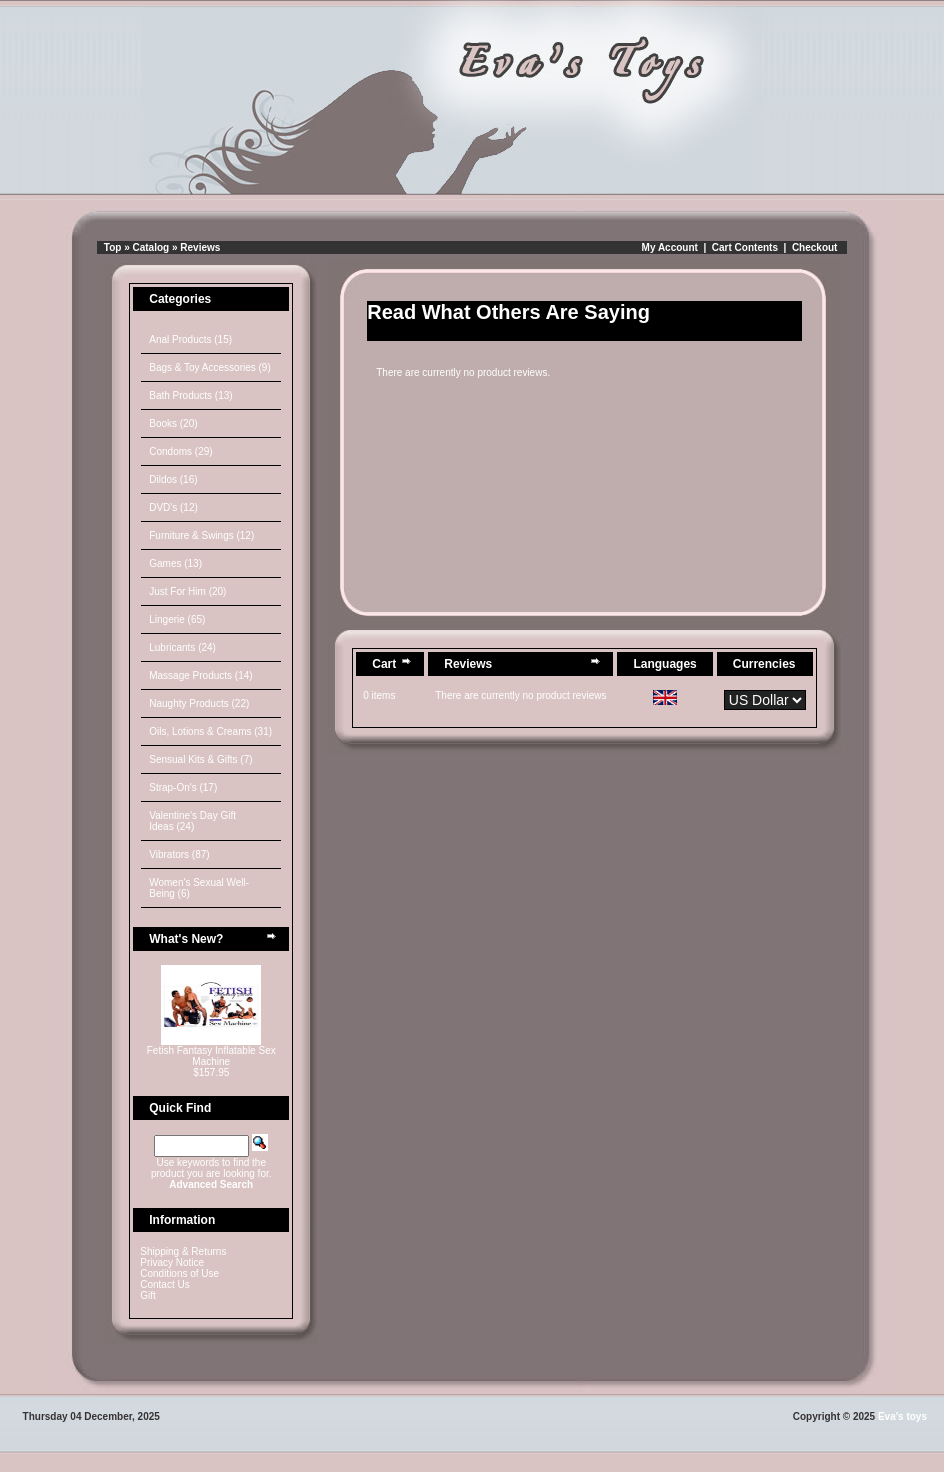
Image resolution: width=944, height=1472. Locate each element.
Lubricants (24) (182, 647)
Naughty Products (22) (199, 703)
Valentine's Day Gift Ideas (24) (192, 821)
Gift (148, 1295)
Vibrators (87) (179, 854)
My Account (670, 247)
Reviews (200, 247)
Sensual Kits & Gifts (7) (200, 759)
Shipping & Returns (183, 1251)
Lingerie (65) (177, 619)
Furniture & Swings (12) (201, 535)
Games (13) (175, 563)
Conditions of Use (179, 1273)
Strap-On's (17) (183, 787)
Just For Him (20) (187, 591)
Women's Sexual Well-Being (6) (199, 888)
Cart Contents (745, 247)
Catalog (151, 247)
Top (113, 247)
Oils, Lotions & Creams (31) (210, 731)
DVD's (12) (173, 507)
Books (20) (173, 423)
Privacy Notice (172, 1262)
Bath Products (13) (190, 395)
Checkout (815, 247)
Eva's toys (902, 1416)
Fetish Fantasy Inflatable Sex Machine (211, 1056)
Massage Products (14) (200, 675)
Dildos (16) (173, 479)
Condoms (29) (180, 451)
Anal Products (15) (190, 339)
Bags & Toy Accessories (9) (210, 367)
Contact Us (164, 1284)
